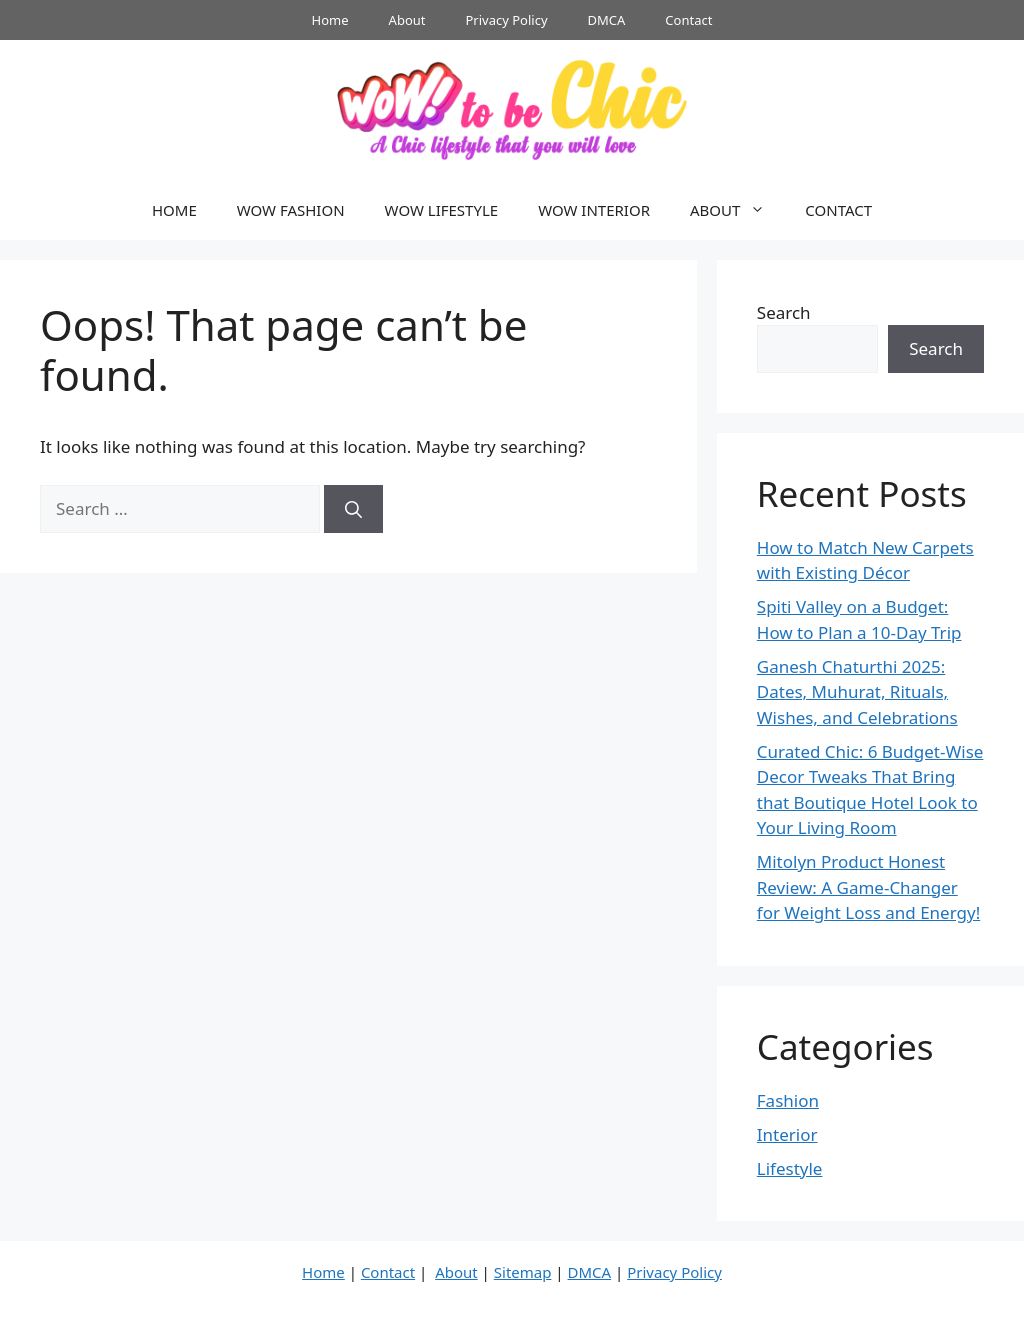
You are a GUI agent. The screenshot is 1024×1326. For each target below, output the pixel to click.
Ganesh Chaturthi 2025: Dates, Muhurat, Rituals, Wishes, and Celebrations (857, 692)
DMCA (607, 20)
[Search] (353, 509)
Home (330, 20)
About (407, 20)
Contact (688, 20)
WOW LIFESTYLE (442, 210)
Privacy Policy (507, 20)
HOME (174, 210)
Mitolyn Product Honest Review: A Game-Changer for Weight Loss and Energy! (868, 887)
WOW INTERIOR (594, 210)
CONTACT (838, 210)
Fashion (788, 1100)
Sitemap (523, 1272)
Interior (787, 1134)
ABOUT (737, 210)
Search (784, 312)
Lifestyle (790, 1168)
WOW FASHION (291, 210)
